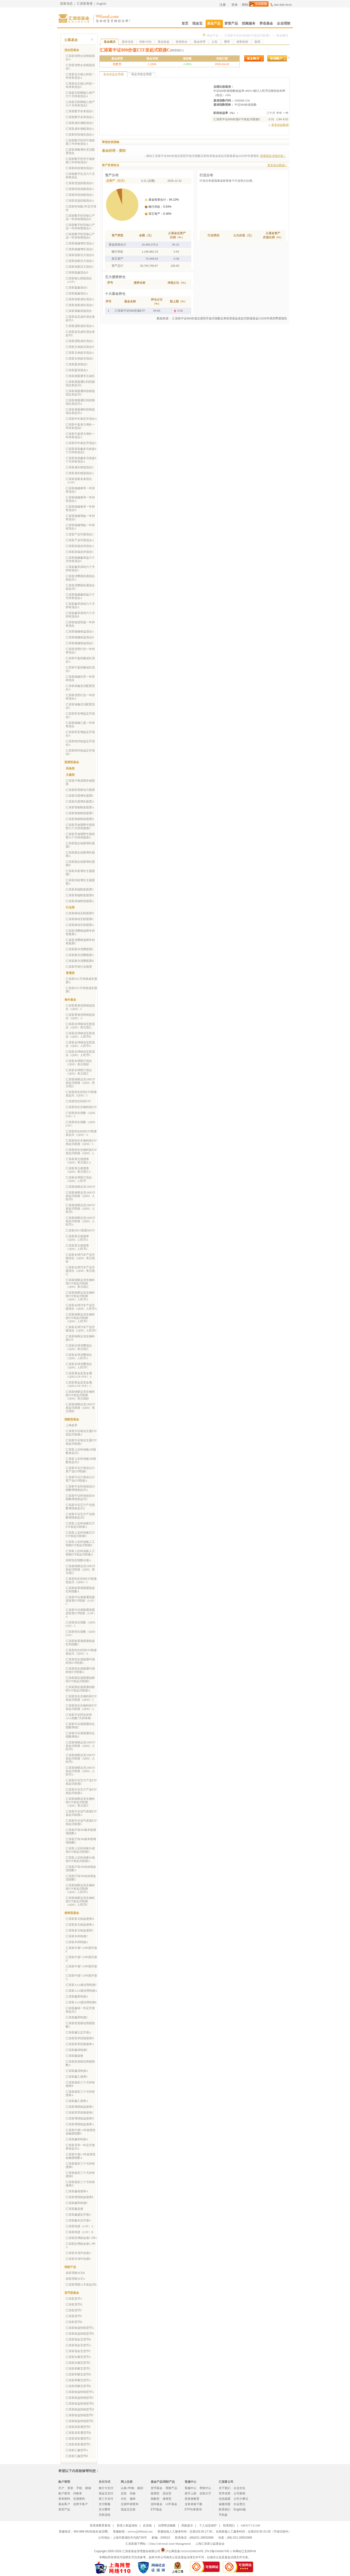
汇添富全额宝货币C (78, 2362)
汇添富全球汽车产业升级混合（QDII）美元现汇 (80, 1271)
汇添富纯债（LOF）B (79, 2232)
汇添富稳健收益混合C (80, 643)
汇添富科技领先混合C (80, 168)
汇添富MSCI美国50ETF (80, 1230)
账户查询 (64, 2493)
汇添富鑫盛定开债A (78, 2214)
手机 (79, 2488)
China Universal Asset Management (170, 2543)
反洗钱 (147, 2525)
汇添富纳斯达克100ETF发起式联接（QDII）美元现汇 (80, 1083)
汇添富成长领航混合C (80, 122)
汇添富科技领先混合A (80, 134)
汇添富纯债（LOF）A (79, 2226)
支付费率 (104, 2509)
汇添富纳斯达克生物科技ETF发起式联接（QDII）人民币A (80, 1296)
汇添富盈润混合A (77, 370)
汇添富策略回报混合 (79, 310)
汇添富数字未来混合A (80, 117)
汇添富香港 (85, 3)
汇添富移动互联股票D (80, 913)
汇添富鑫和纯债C (77, 2202)
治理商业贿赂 (166, 2525)
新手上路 (190, 2493)
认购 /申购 (127, 2488)
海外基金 (70, 999)
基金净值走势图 (141, 74)
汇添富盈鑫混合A (77, 293)
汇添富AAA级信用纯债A (81, 1990)
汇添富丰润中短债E (78, 2258)
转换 (133, 2493)
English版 (240, 2509)
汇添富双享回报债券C (80, 2112)
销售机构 (242, 41)
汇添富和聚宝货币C (78, 2368)
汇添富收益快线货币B (80, 2333)
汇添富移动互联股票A (80, 924)
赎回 (140, 2488)
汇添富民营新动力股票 (80, 789)
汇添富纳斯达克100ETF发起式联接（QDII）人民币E (80, 1196)
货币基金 (156, 2488)
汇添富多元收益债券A (80, 1924)
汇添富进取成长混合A (80, 325)
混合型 (167, 2493)
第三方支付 (106, 2498)
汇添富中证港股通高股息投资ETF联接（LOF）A (81, 1613)
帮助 (245, 5)
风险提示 (187, 2525)
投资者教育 (192, 2498)
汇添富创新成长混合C (80, 305)
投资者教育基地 (100, 2525)
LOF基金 (171, 2504)
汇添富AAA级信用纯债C (81, 1984)
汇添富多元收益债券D (80, 1918)
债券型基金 (71, 1913)
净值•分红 (145, 41)
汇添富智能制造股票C (80, 813)
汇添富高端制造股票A (80, 901)
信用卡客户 (80, 2504)
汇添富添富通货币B (78, 2432)
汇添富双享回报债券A (80, 2044)
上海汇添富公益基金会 (210, 2543)
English (101, 3)
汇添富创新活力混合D (80, 255)
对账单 (77, 2493)
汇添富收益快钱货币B (80, 2403)
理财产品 (70, 2267)
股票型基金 (71, 762)
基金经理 (199, 41)
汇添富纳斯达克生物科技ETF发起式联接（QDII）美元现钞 (80, 1395)
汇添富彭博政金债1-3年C (81, 2237)
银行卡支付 (106, 2488)
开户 (61, 2488)
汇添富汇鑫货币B (77, 2456)
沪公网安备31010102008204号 (184, 2551)
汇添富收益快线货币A (80, 2327)
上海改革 (71, 1425)
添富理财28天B (75, 2272)
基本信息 (127, 41)
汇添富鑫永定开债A (78, 2220)
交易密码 (79, 2498)
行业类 (70, 907)
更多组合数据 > (277, 165)
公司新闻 (239, 2493)
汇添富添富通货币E (78, 2426)
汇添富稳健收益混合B (80, 637)
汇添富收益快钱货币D (80, 2409)
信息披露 (224, 2498)
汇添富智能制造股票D (80, 819)
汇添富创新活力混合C (80, 266)
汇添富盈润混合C (77, 364)
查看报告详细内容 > (273, 155)
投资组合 (181, 41)
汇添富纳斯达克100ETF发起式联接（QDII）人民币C (80, 1208)
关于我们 (224, 2488)
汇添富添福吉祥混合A (80, 546)
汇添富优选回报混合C (80, 183)
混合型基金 (71, 50)
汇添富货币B (74, 2321)
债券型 (167, 2498)
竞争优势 (224, 2493)
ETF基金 (156, 2509)
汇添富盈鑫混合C (77, 287)
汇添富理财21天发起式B (81, 2284)
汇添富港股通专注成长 (80, 376)
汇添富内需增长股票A (80, 801)
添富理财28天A (75, 2278)
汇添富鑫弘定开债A (78, 2032)
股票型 (155, 2493)
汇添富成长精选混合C (80, 467)
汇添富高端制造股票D (80, 895)
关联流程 (104, 2514)
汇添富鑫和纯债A (77, 2139)
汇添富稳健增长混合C (80, 249)
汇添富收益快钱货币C (80, 2397)
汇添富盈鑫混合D (77, 272)
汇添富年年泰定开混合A (81, 418)
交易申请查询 (129, 2504)
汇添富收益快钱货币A (80, 2391)
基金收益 (163, 41)
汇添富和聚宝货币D (78, 2374)
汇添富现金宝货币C (78, 2351)
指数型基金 (71, 1419)
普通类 (70, 973)
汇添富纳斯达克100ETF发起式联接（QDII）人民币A (80, 1221)
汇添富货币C (74, 2310)
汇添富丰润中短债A (78, 2253)
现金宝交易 (128, 2509)
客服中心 (190, 2488)
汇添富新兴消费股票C (80, 949)
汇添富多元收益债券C (80, 1930)
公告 (215, 41)
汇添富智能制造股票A (80, 807)
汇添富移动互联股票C (80, 919)
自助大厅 (205, 2493)
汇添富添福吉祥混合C (80, 551)
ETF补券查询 (193, 2509)
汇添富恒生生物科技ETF (81, 1107)
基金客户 (64, 2504)
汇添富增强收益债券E (80, 2197)
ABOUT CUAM (250, 2525)
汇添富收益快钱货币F (79, 2415)
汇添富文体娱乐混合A (80, 352)
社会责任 (239, 2504)
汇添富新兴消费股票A (80, 955)
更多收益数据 (280, 124)
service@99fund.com (140, 2531)
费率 (227, 41)
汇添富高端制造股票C (80, 889)
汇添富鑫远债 (74, 2208)
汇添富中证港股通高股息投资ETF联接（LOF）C (81, 1600)
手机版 (223, 2514)
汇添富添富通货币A (78, 2438)
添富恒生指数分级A (78, 1560)
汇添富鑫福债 (74, 2055)
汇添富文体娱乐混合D (80, 346)
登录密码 (64, 2498)
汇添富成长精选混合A (80, 473)
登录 (234, 5)
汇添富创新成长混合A (80, 299)
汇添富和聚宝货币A (78, 2380)
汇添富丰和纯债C (77, 1936)
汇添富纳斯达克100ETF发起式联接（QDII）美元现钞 (80, 1408)
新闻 (257, 41)
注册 (222, 5)
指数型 (155, 2498)
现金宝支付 (106, 2493)
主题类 (70, 774)
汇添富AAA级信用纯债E (81, 2002)
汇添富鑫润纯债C (77, 2049)
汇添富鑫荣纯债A (77, 1996)
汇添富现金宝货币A (78, 2345)
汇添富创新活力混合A (80, 260)
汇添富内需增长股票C (80, 795)
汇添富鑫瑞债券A (77, 2191)
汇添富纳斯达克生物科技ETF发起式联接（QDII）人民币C (80, 1318)
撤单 (133, 2498)
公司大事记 (241, 2498)
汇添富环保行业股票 (79, 966)
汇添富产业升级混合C (80, 534)
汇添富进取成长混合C (80, 341)
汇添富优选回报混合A (80, 200)
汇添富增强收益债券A (80, 2124)
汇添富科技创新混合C (80, 194)
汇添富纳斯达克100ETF (80, 1186)
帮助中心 (205, 2488)
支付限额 (104, 2504)
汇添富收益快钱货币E (80, 2421)
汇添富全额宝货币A (78, 2356)
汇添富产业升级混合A (80, 540)
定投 (124, 2493)
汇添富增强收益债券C (80, 2106)
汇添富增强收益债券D (80, 2118)
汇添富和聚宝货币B (78, 2386)
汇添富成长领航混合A (80, 128)
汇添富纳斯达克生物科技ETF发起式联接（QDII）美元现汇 (80, 1283)
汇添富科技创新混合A (80, 189)
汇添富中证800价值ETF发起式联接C (247, 35)
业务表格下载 (193, 2504)
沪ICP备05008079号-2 (218, 2551)
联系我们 (224, 2509)
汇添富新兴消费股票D (80, 960)
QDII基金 (157, 2504)
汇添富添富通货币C (78, 2444)
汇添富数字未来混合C (80, 111)
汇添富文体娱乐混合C (80, 358)
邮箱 (88, 2488)
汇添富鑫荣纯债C (77, 2017)
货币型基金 (71, 2293)
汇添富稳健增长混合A (80, 243)
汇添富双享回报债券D (80, 2038)
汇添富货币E (74, 2316)
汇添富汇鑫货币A (77, 2450)
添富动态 (66, 3)
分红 (124, 2498)
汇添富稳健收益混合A (80, 631)
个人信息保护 (208, 2525)
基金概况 (282, 35)
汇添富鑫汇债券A (77, 2100)
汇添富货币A (74, 2298)
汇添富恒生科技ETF (78, 1101)
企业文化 (239, 2488)
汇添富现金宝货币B (78, 2339)
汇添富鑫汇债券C (77, 2076)
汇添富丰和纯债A (77, 1942)
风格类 (70, 768)
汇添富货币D (74, 2304)
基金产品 (213, 35)
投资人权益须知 (127, 2525)
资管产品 (64, 2509)
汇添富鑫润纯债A (77, 2070)
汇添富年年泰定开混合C (81, 443)
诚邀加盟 (224, 2504)
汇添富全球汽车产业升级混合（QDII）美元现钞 (80, 1258)
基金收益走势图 (113, 74)
